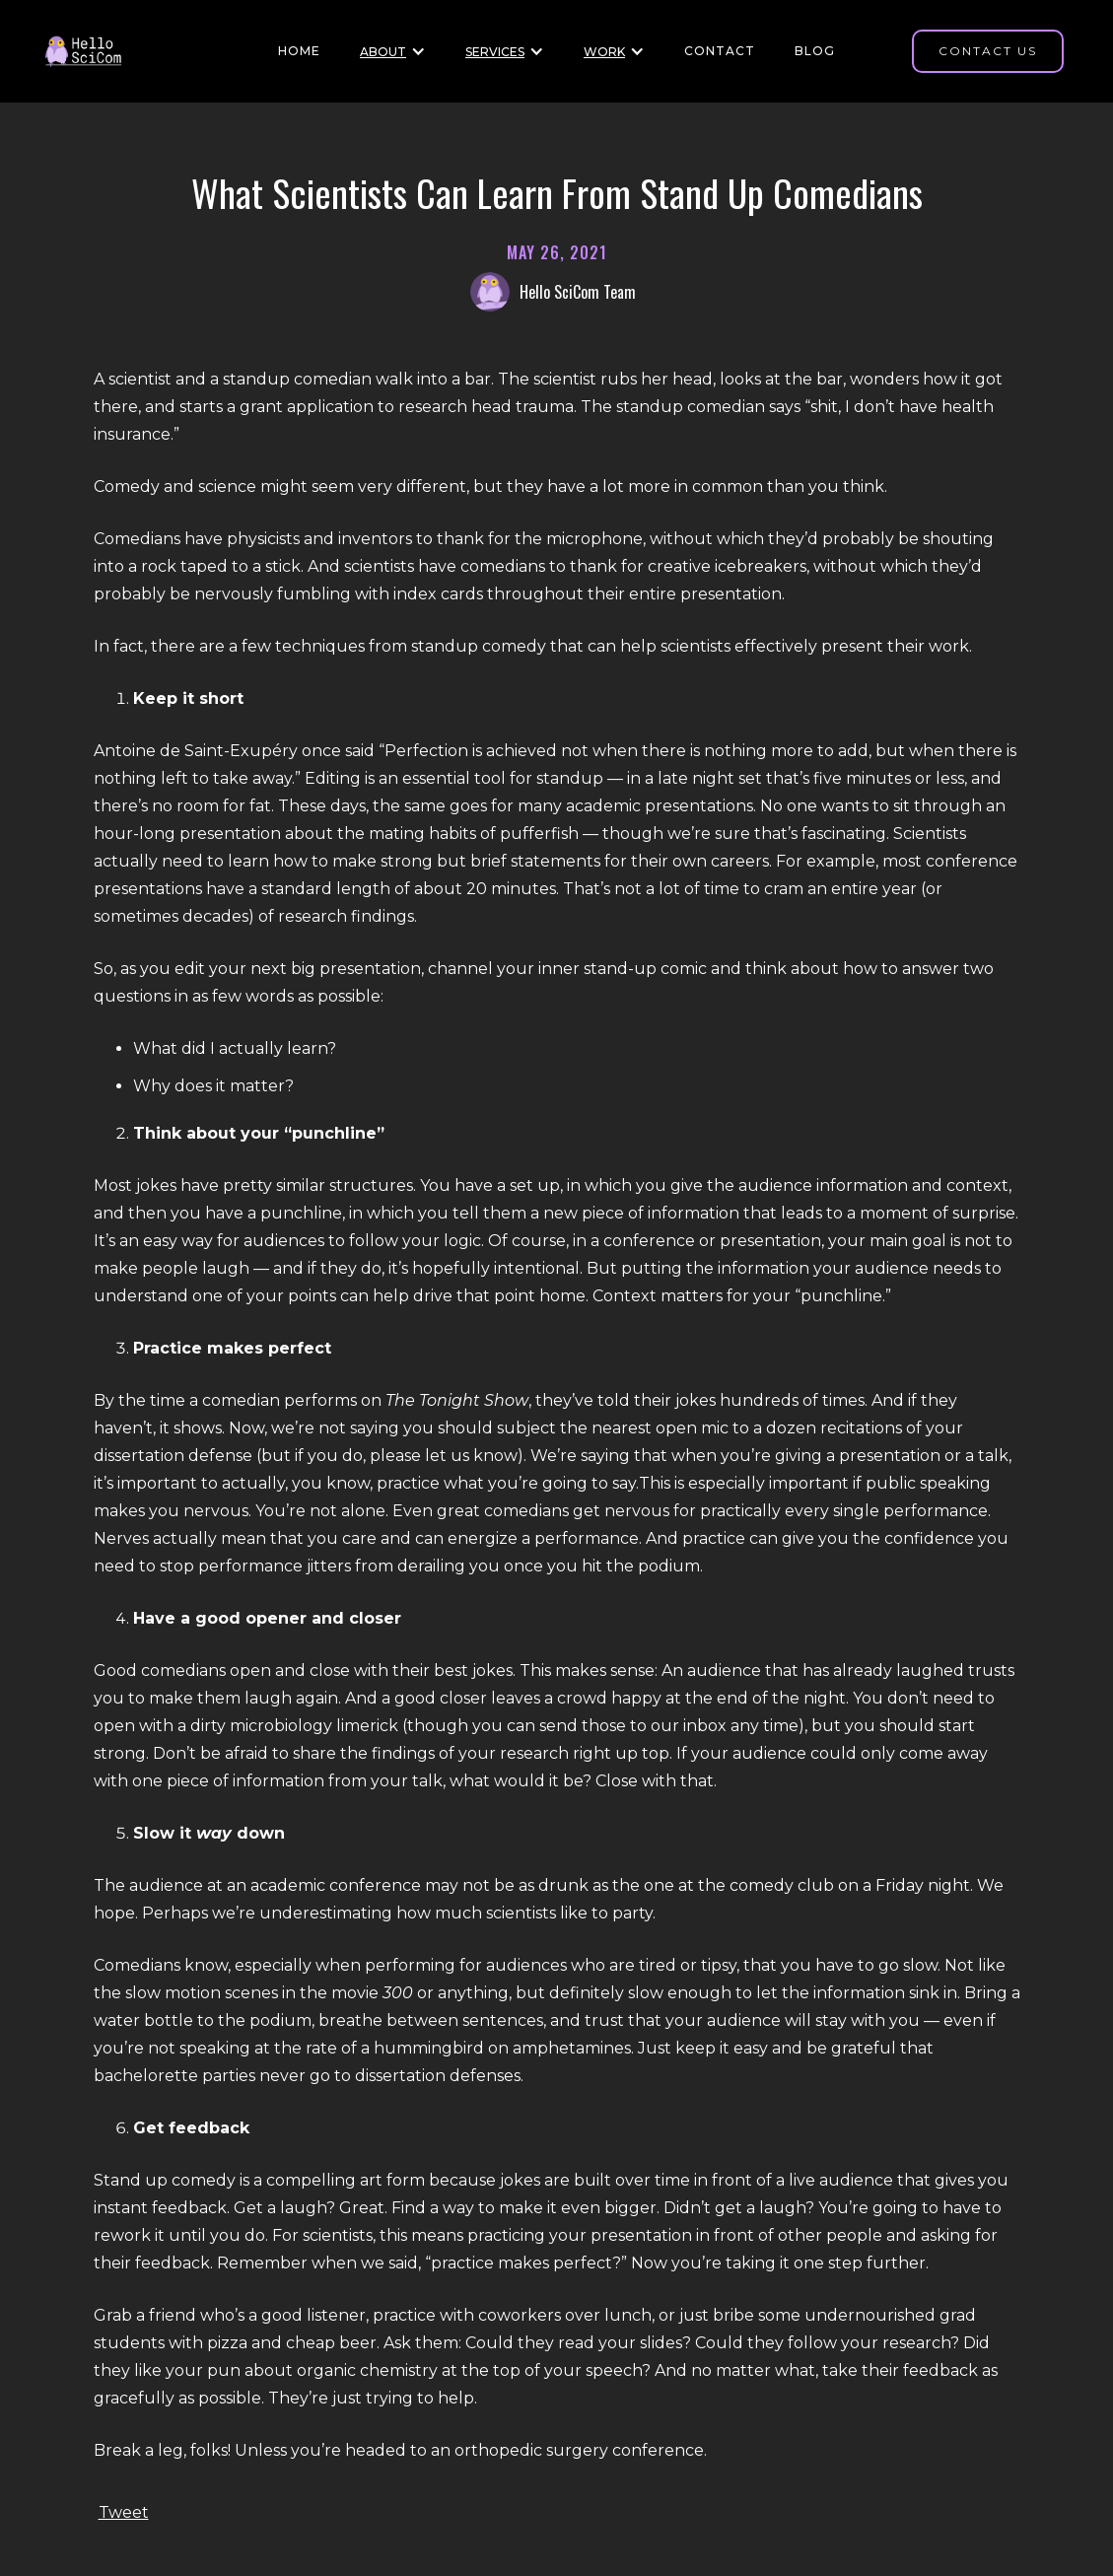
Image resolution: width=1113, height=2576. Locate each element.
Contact (719, 50)
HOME (299, 50)
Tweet (124, 2512)
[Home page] (91, 52)
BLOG (815, 50)
